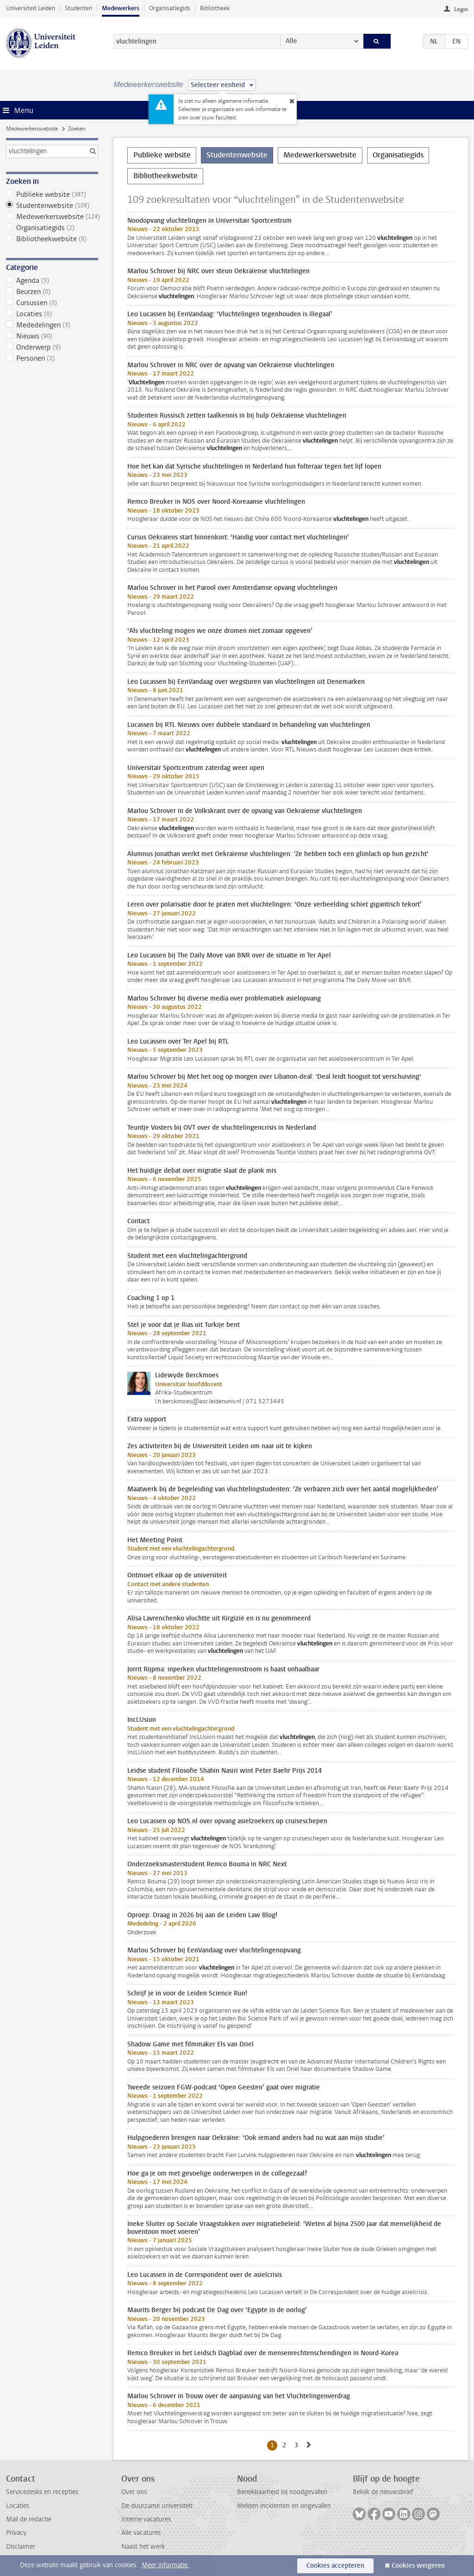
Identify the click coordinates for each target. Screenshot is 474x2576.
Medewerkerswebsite (32, 128)
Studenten (78, 8)
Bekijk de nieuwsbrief (383, 2492)
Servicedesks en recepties (42, 2492)
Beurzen (52, 292)
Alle (291, 41)
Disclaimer (20, 2546)
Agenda (52, 280)
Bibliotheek (215, 8)
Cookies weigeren (418, 2565)
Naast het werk (143, 2546)
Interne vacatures (146, 2519)
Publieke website (52, 194)
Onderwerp (52, 347)
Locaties (52, 314)
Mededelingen (52, 325)
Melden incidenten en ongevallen (284, 2505)
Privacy (16, 2532)
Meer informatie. (165, 2565)
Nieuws (52, 336)
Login (461, 9)
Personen (52, 358)
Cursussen (52, 303)
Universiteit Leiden (30, 8)
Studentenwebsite (52, 205)
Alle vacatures (141, 2532)
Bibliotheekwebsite (52, 239)
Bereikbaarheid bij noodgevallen (282, 2492)
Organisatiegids (169, 8)
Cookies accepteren (335, 2565)
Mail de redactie (28, 2519)
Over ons (134, 2492)
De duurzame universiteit (157, 2505)
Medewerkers (120, 8)
